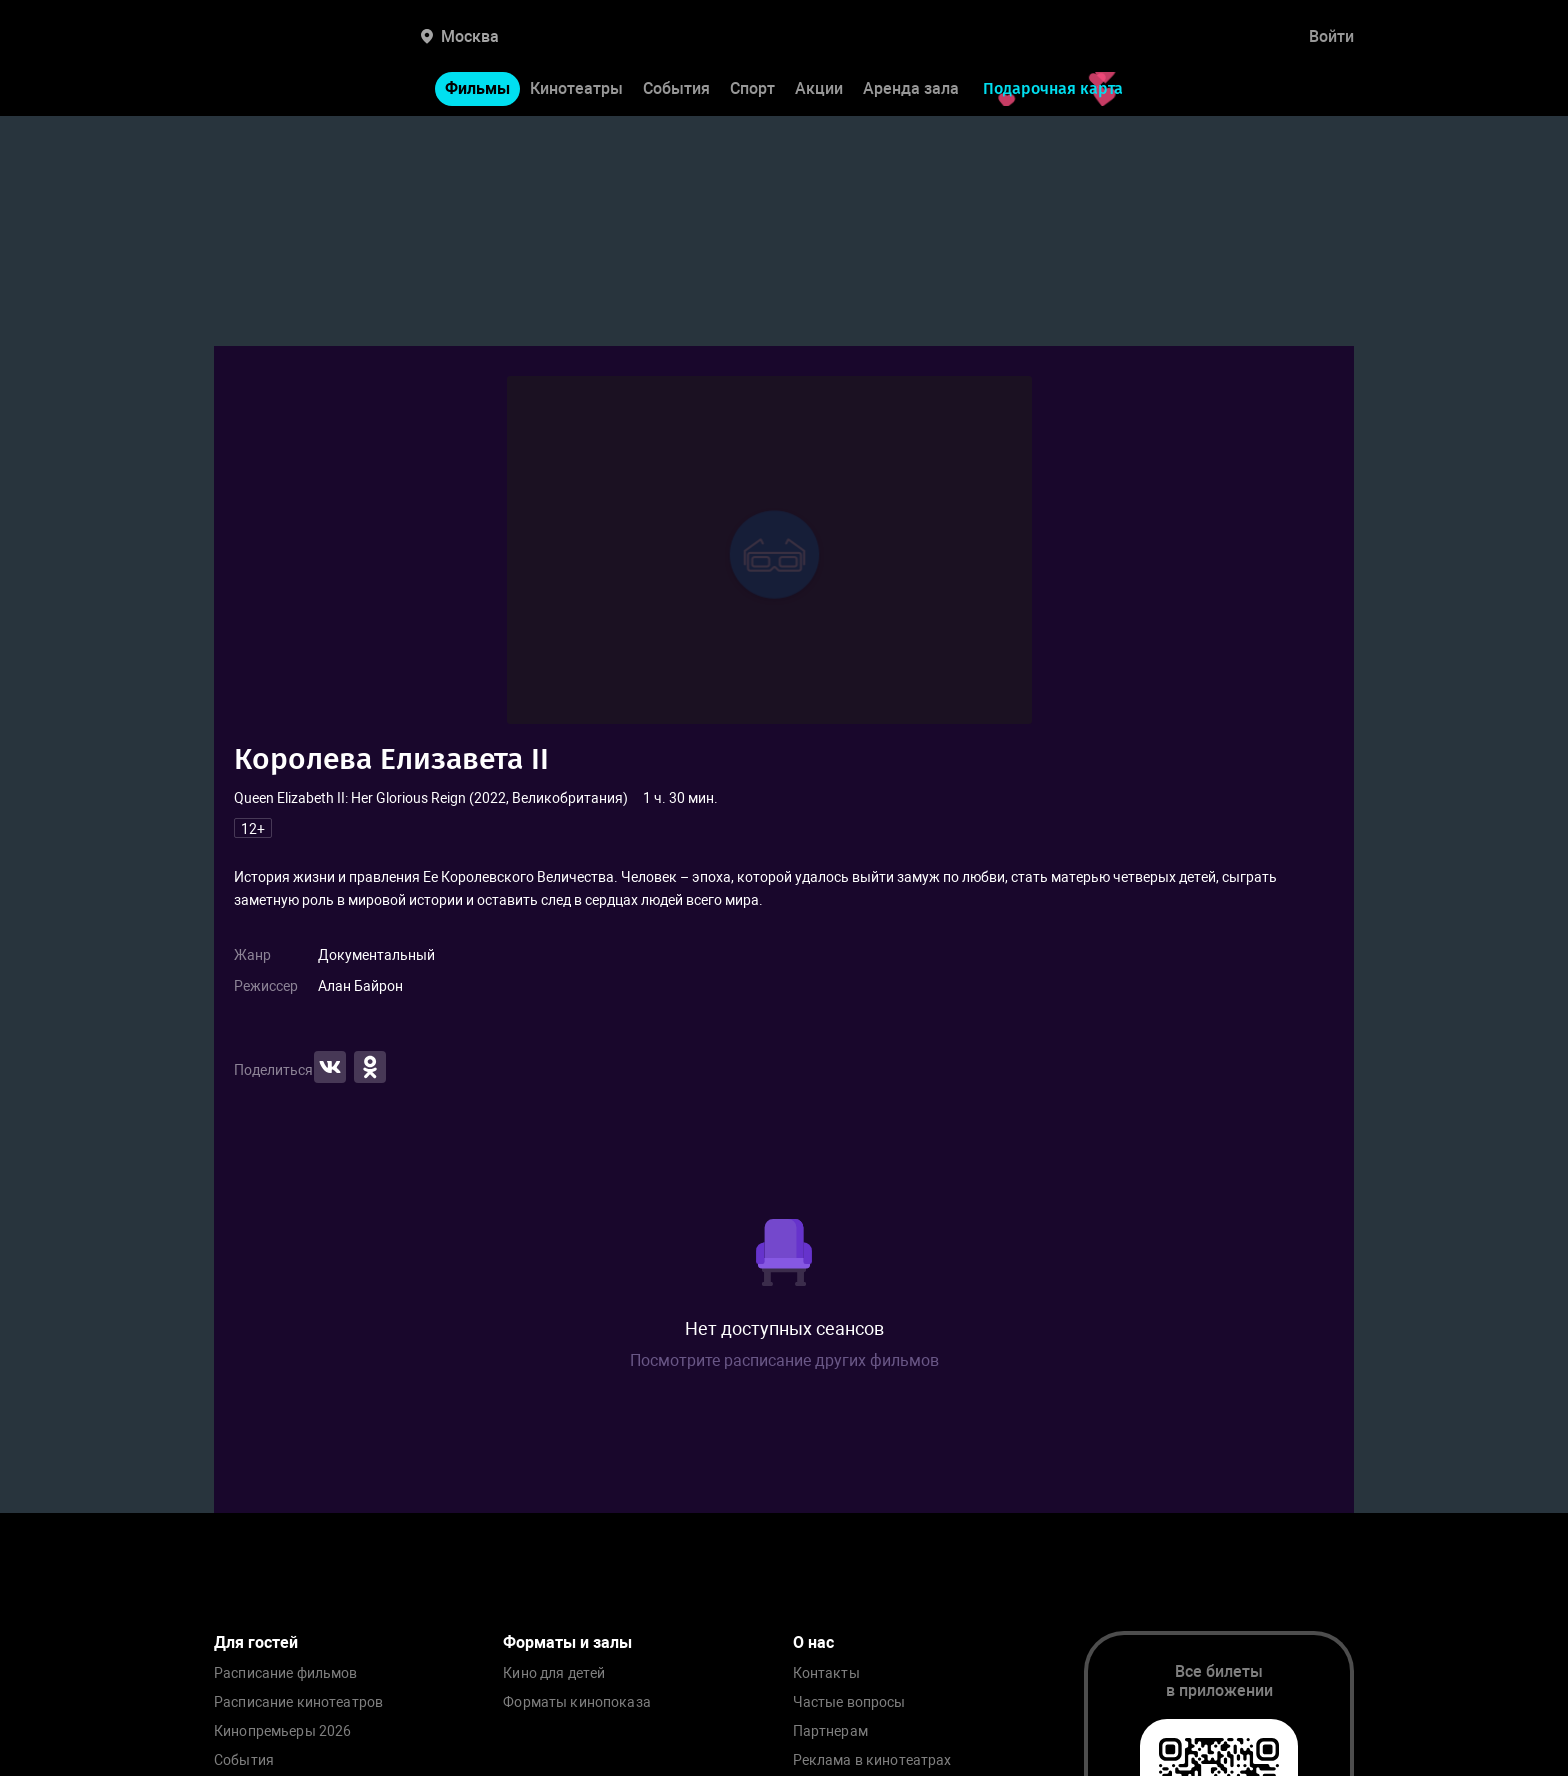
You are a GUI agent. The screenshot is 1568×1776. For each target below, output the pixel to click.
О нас (813, 1642)
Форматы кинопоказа (577, 1702)
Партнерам (830, 1731)
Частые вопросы (849, 1702)
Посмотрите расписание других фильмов (784, 1360)
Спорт (752, 88)
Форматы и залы (567, 1642)
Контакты (826, 1673)
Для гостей (256, 1642)
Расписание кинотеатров (298, 1702)
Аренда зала (911, 88)
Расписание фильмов (286, 1673)
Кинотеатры (576, 88)
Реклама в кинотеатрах (872, 1760)
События (676, 88)
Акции (819, 88)
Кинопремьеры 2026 (282, 1731)
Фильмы (477, 88)
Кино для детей (554, 1673)
